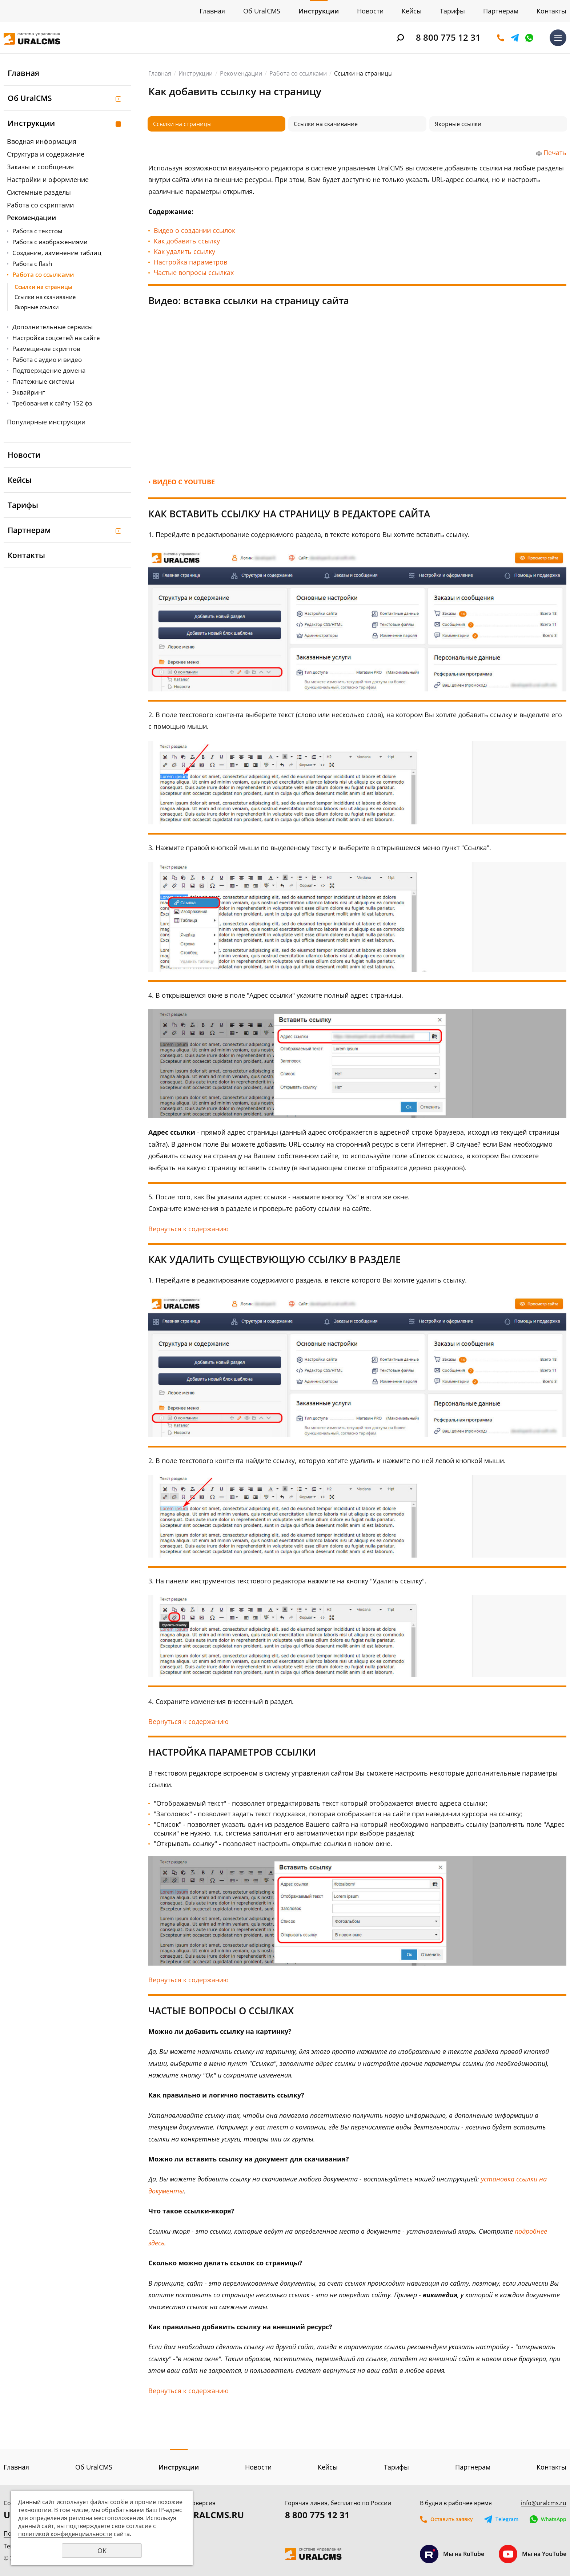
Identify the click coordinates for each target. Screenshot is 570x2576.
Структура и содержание (45, 154)
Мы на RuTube (452, 2554)
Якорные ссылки (37, 307)
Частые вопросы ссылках (194, 272)
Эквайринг (28, 392)
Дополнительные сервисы (52, 327)
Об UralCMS (261, 11)
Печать (554, 152)
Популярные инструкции (46, 421)
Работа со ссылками (43, 274)
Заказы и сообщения (40, 166)
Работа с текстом (37, 231)
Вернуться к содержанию (188, 1228)
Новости (370, 11)
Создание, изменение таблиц (56, 253)
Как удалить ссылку (184, 251)
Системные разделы (39, 192)
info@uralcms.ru (543, 2503)
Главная (212, 11)
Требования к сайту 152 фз (52, 403)
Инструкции (318, 11)
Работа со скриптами (40, 205)
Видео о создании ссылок (194, 230)
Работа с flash (32, 263)
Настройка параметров (190, 262)
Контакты (551, 11)
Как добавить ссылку (187, 241)
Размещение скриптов (46, 348)
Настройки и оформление (48, 179)
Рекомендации (31, 217)
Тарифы (452, 11)
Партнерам (500, 11)
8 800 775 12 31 (448, 37)
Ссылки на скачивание (45, 296)
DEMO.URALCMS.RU (201, 2515)
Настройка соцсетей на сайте (56, 338)
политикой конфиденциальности (65, 2534)
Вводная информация (41, 141)
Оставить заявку (500, 37)
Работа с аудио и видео (47, 359)
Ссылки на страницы (43, 286)
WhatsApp (529, 38)
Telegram (515, 38)
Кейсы (412, 11)
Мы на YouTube (532, 2554)
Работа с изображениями (50, 242)
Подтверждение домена (48, 370)
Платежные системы (43, 381)
